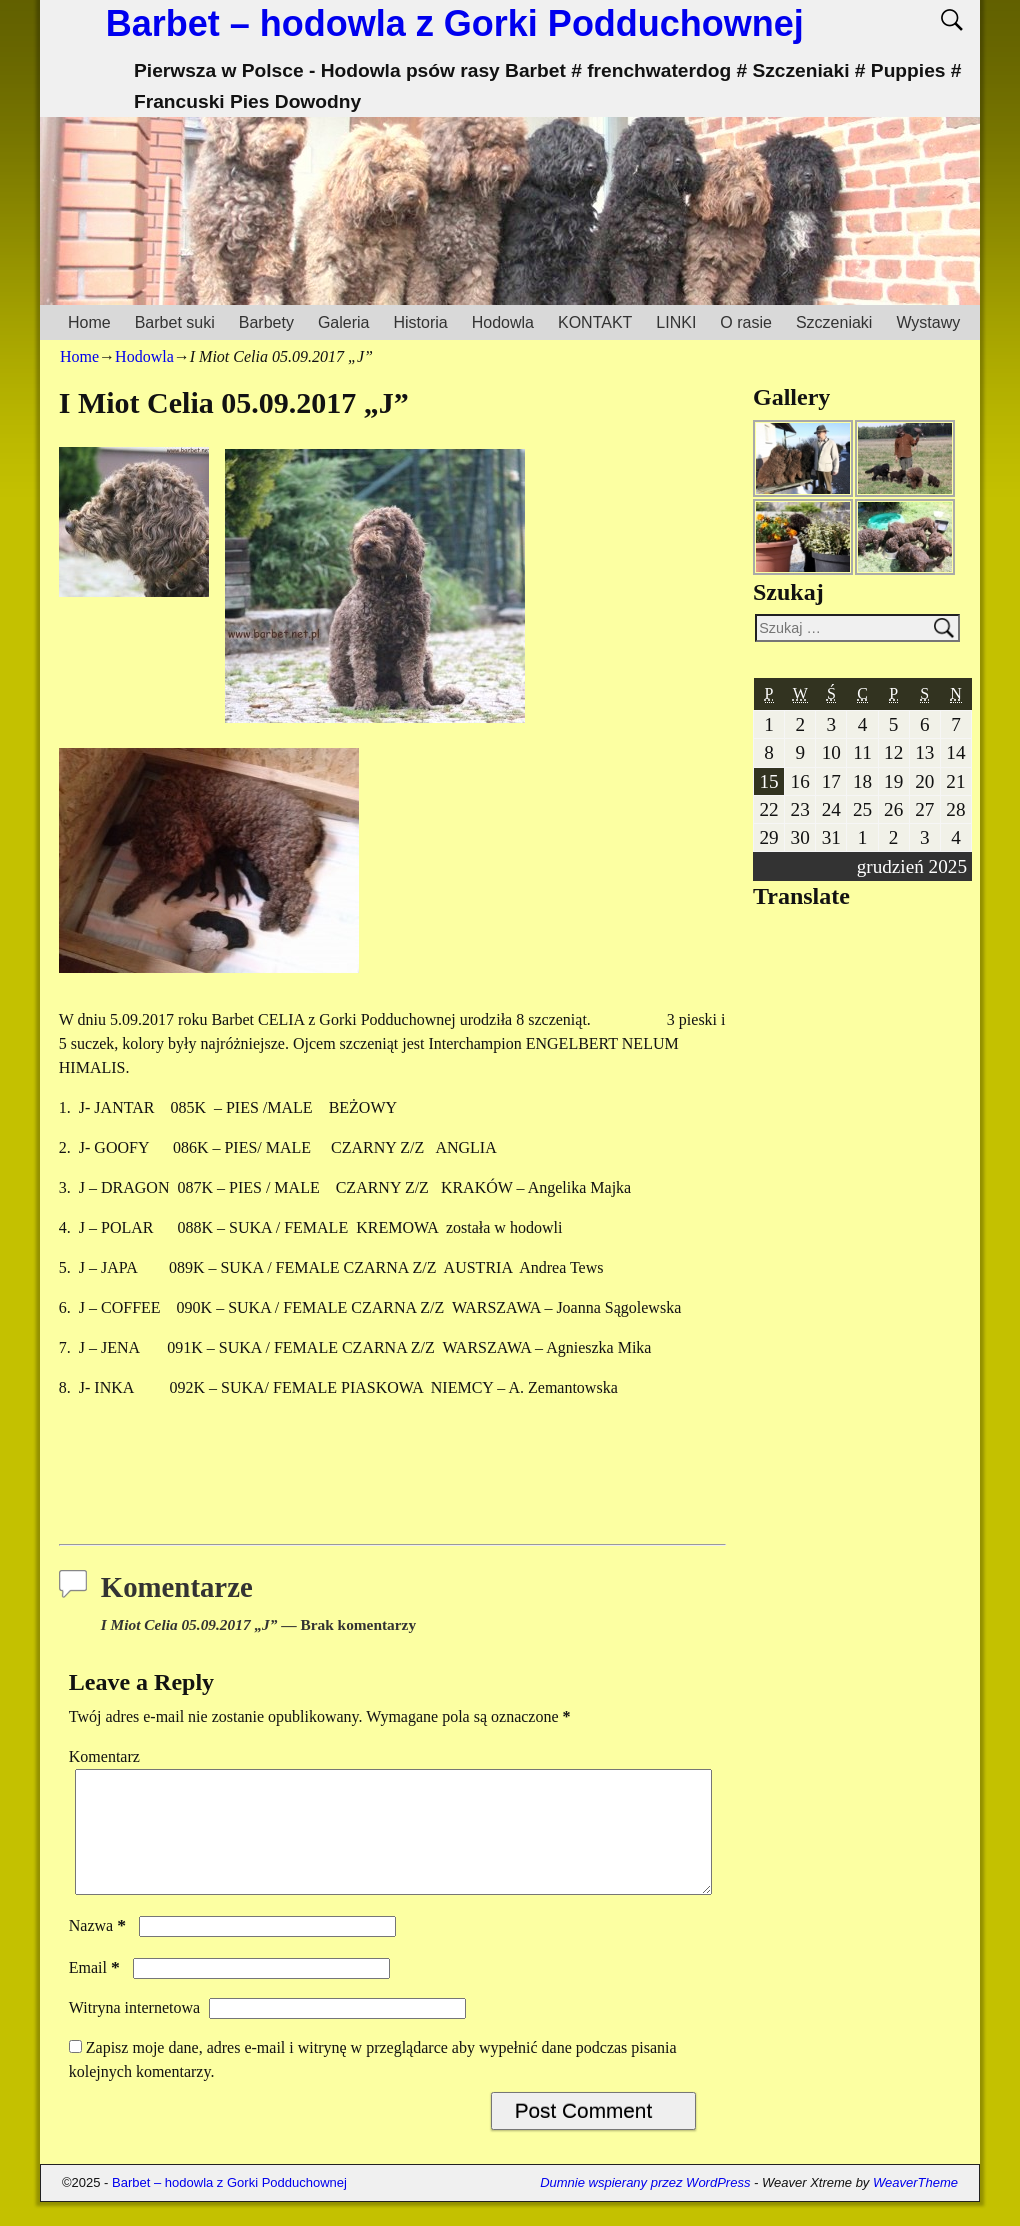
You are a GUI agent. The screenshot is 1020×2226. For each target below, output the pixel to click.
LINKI (676, 322)
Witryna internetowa (134, 2031)
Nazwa (99, 1949)
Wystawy (928, 322)
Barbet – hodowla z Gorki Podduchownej (455, 23)
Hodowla (503, 322)
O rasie (746, 322)
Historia (420, 322)
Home (89, 322)
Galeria (344, 322)
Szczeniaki (834, 322)
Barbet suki (175, 322)
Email (96, 1991)
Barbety (266, 322)
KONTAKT (595, 322)
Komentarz (104, 1756)
